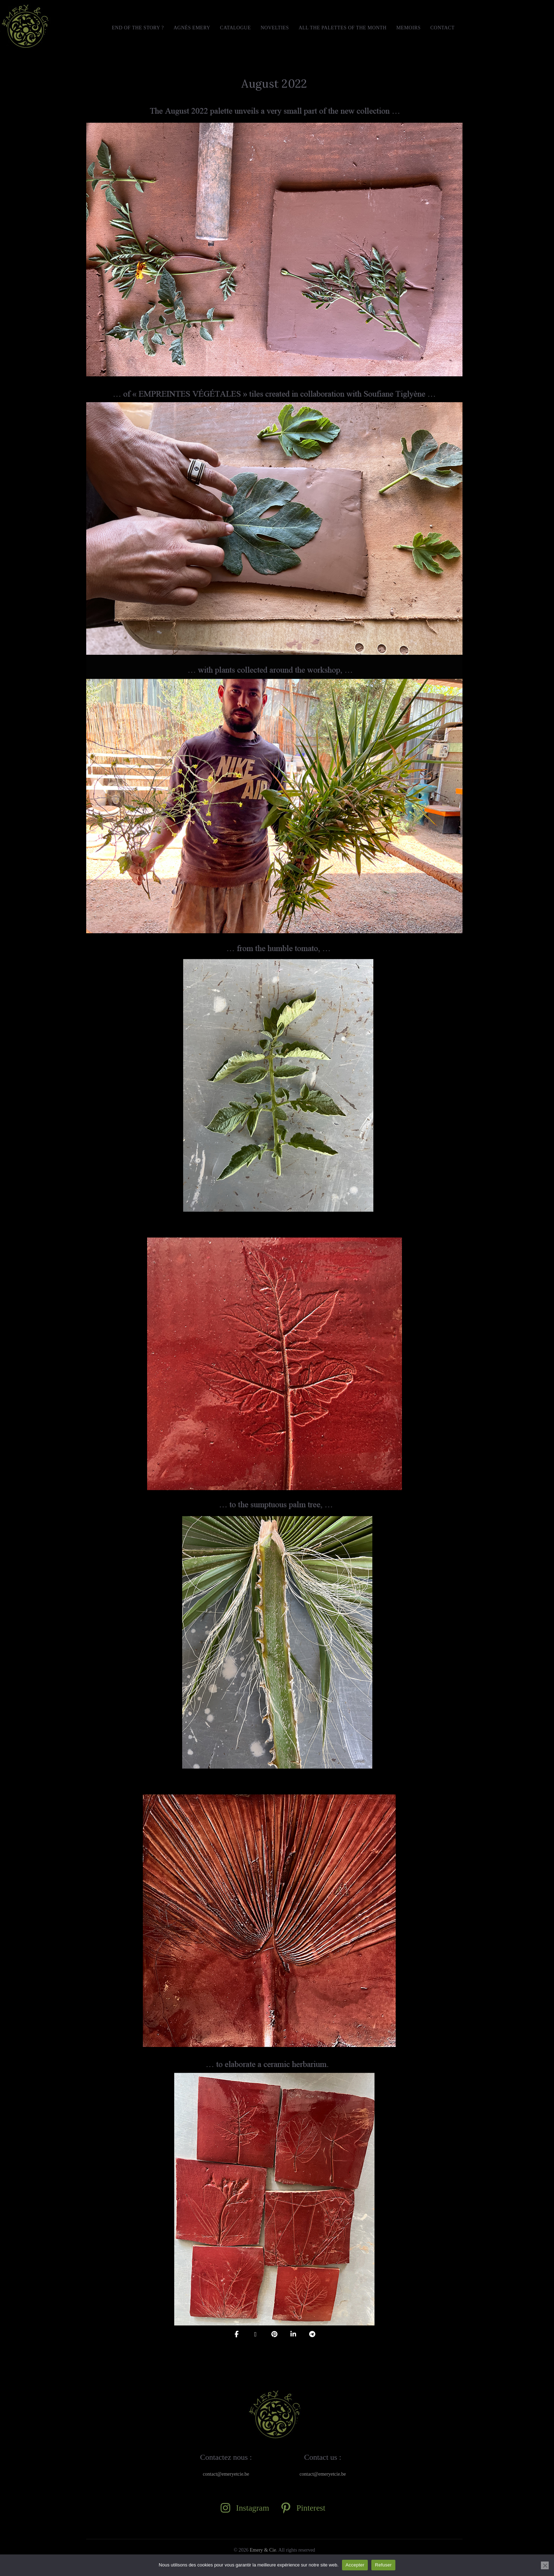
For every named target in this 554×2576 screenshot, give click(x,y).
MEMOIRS (408, 27)
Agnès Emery (191, 27)
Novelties (274, 27)
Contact (442, 27)
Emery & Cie (263, 2550)
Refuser (383, 2565)
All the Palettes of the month (343, 27)
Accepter (355, 2565)
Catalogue (235, 27)
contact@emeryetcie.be (226, 2474)
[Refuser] (545, 2565)
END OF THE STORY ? (138, 27)
